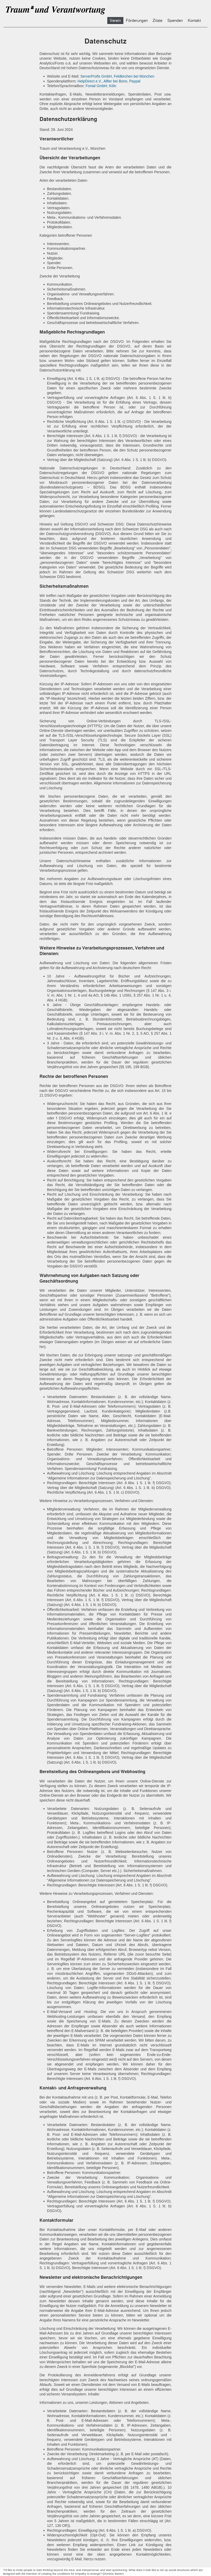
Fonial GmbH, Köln (101, 86)
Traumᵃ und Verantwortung (55, 9)
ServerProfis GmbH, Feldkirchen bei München (117, 76)
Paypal (134, 81)
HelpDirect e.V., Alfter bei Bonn (102, 81)
